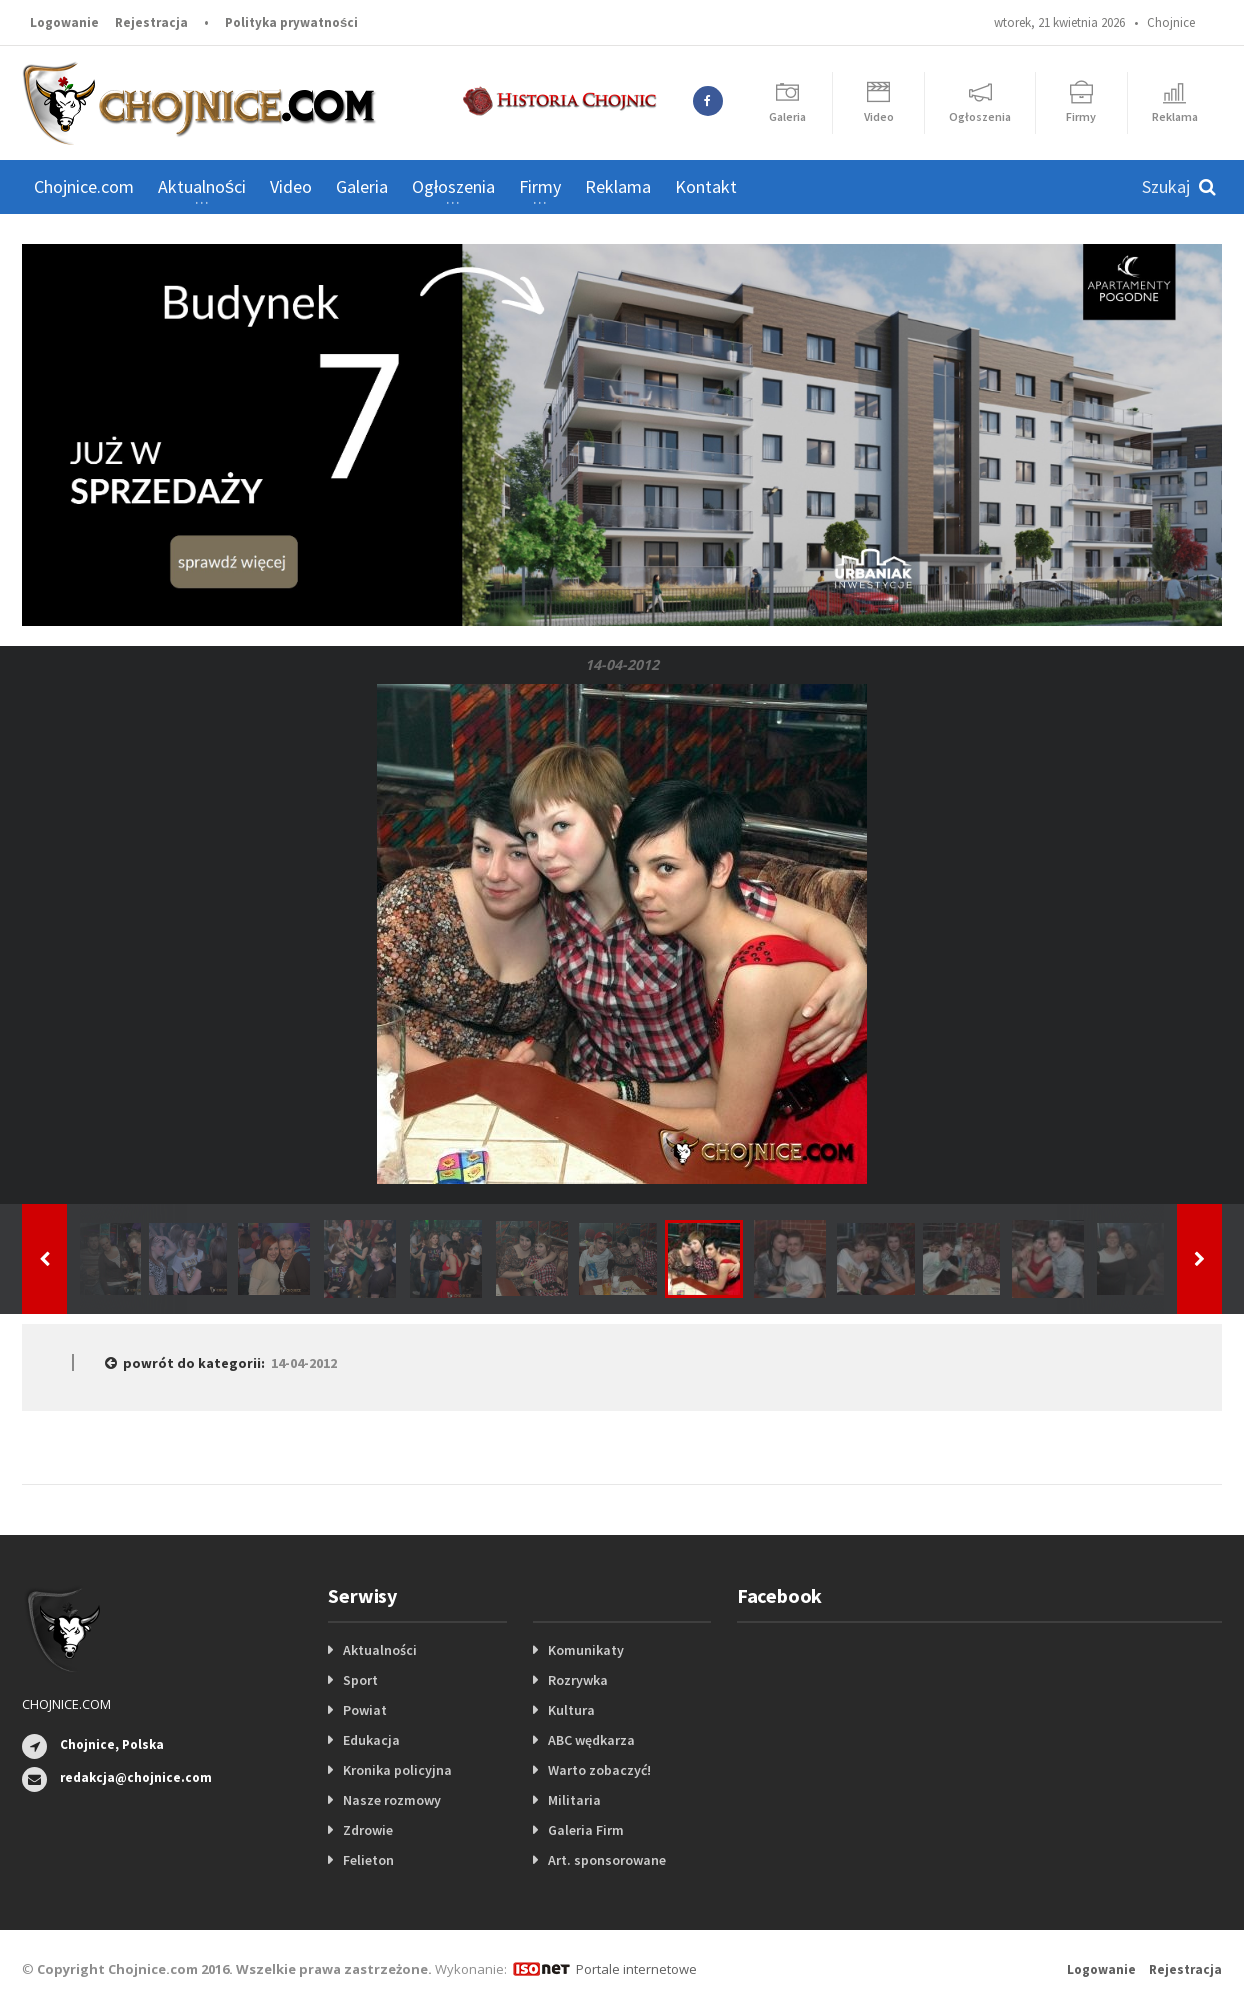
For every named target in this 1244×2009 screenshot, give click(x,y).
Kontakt (706, 186)
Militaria (574, 1800)
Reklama (618, 186)
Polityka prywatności (291, 22)
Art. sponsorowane (607, 1860)
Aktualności (380, 1650)
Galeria (362, 186)
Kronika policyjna (397, 1770)
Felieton (368, 1860)
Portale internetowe (636, 1969)
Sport (360, 1680)
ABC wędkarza (591, 1740)
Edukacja (371, 1740)
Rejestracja (151, 22)
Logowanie (64, 22)
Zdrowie (368, 1830)
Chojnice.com (84, 186)
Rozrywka (578, 1680)
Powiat (365, 1710)
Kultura (571, 1710)
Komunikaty (586, 1650)
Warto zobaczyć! (599, 1770)
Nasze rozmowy (392, 1800)
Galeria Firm (586, 1830)
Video (291, 186)
